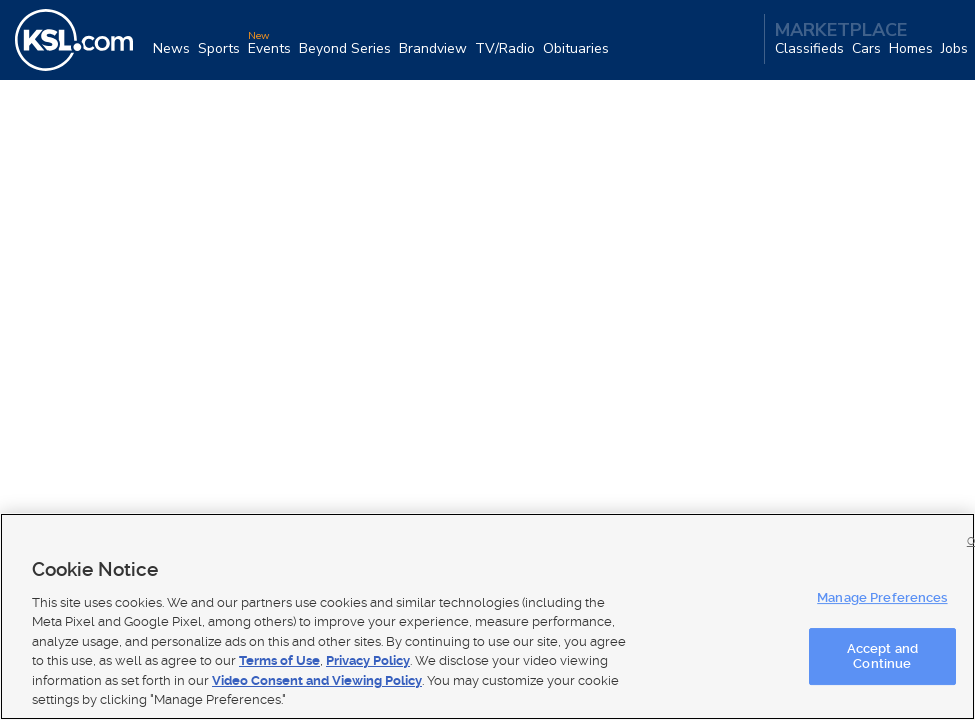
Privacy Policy (368, 660)
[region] (487, 616)
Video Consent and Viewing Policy (317, 680)
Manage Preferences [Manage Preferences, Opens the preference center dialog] (882, 597)
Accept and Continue (882, 656)
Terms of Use (279, 660)
